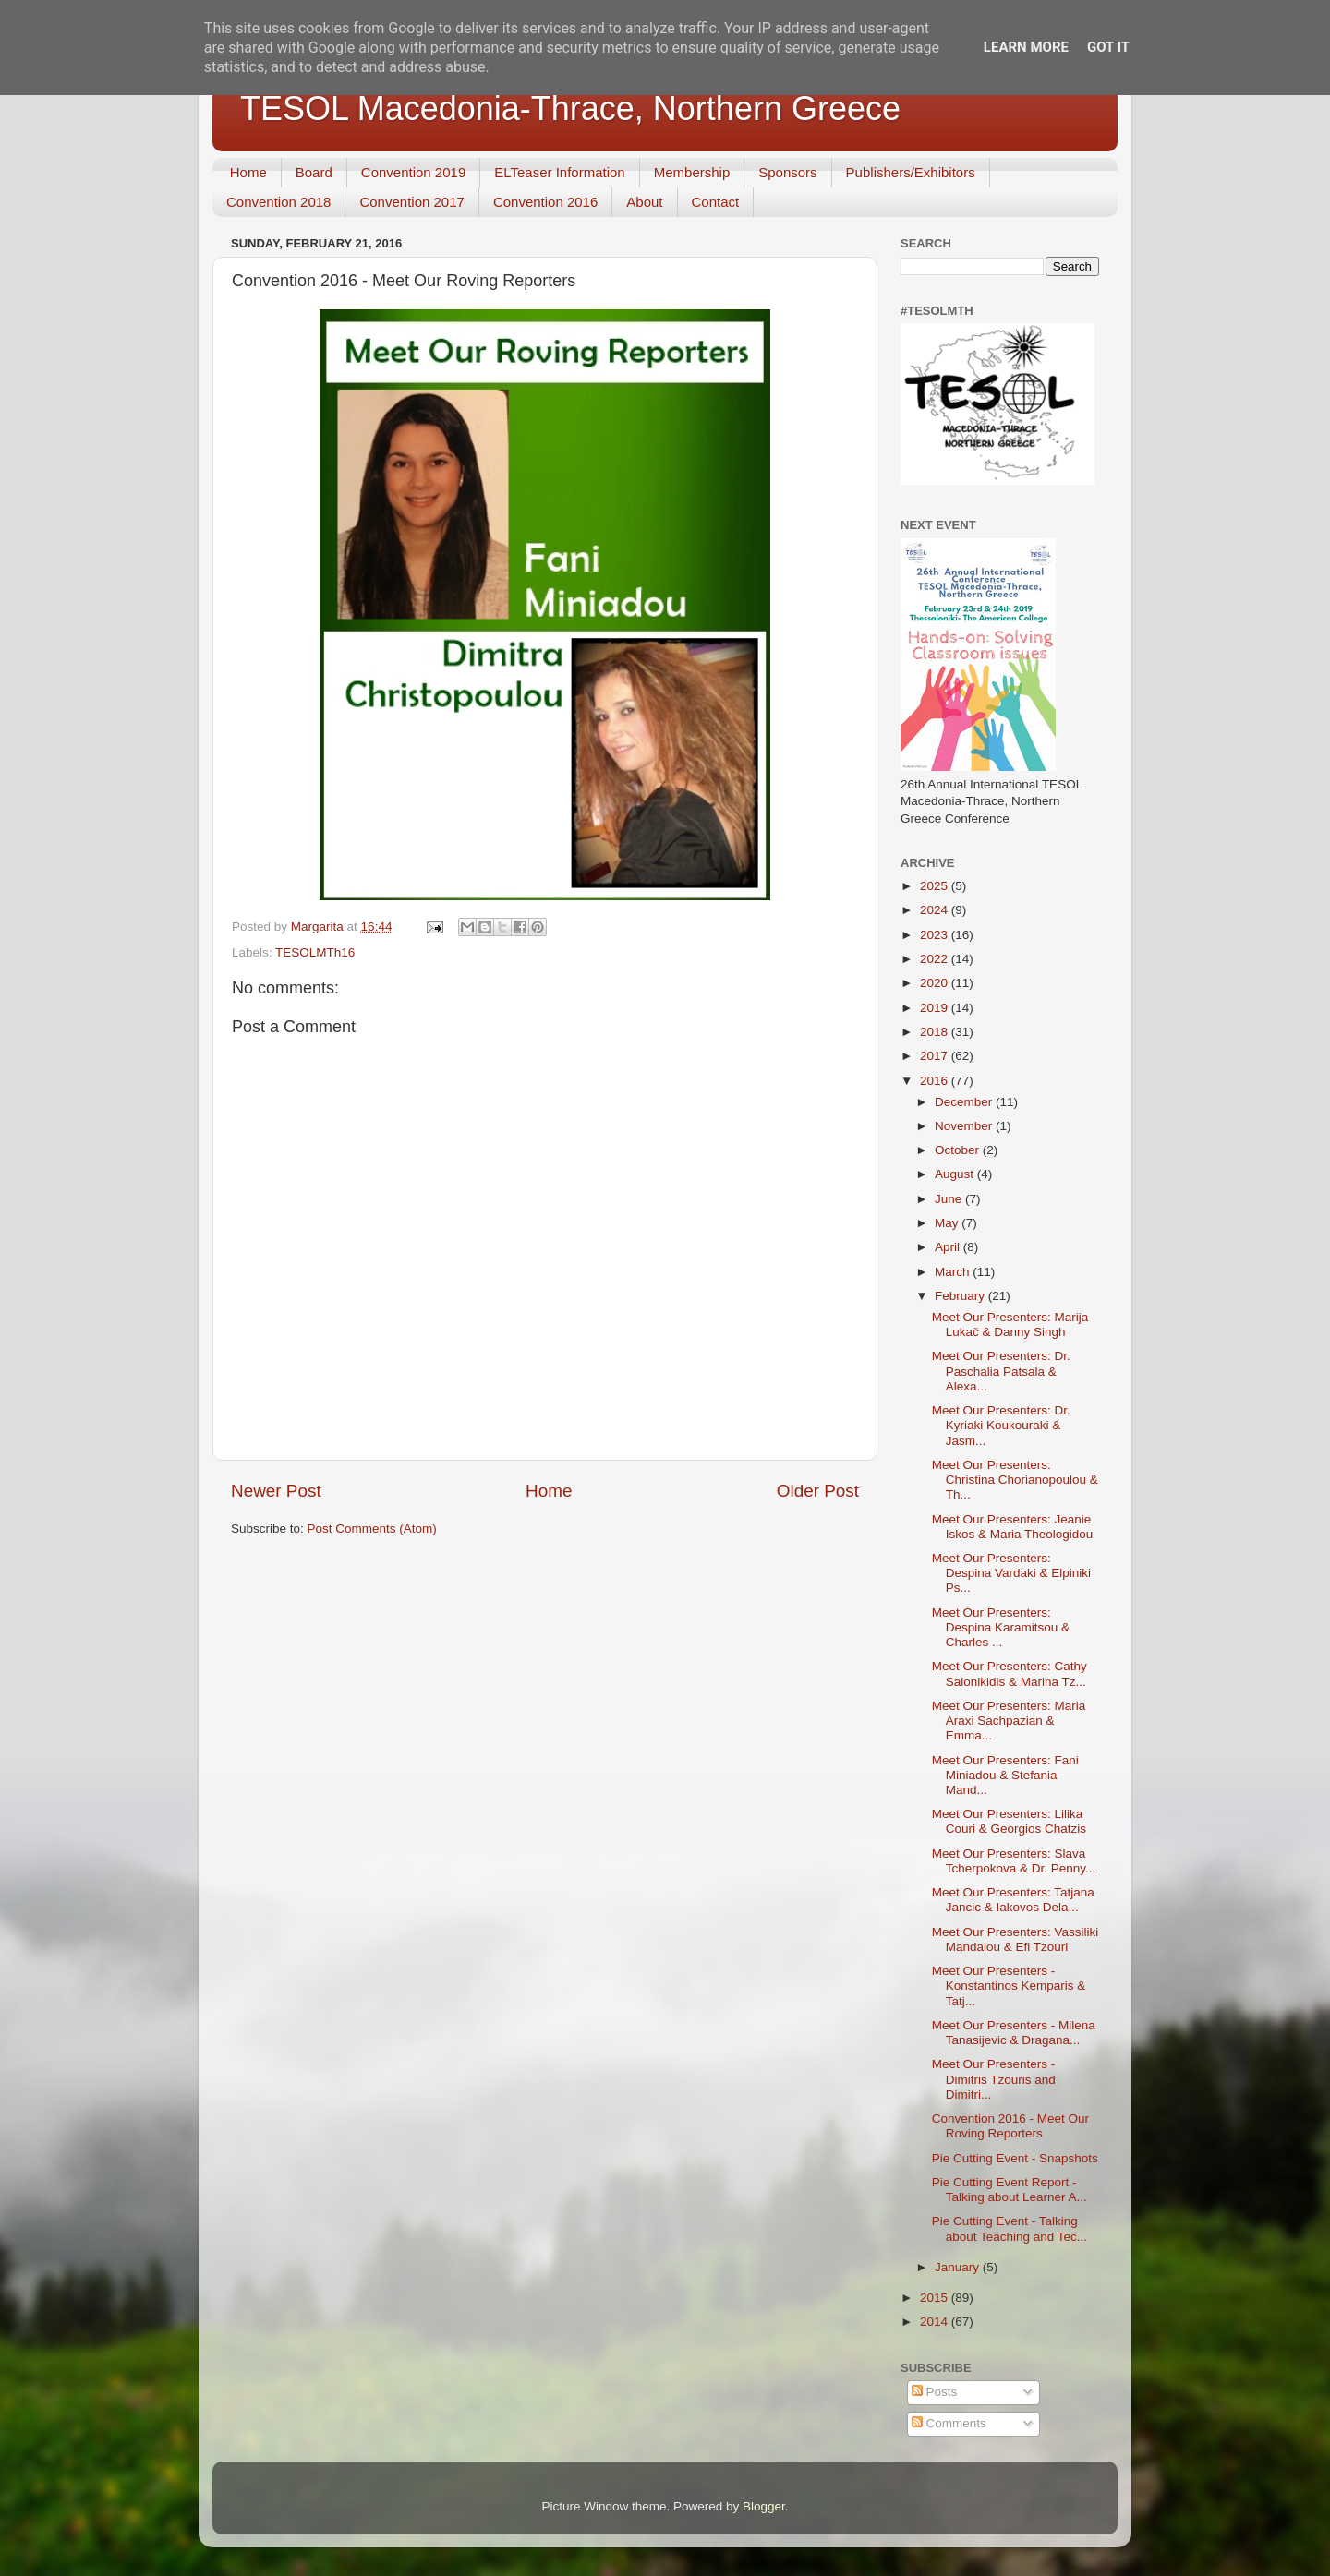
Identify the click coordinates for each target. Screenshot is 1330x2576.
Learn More (1026, 47)
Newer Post (276, 1490)
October (959, 1150)
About (644, 202)
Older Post (818, 1490)
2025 (935, 886)
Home (248, 172)
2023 (935, 935)
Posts (935, 2392)
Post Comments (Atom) (372, 1528)
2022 (935, 959)
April (949, 1247)
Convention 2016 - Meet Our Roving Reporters (1010, 2126)
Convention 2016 (545, 202)
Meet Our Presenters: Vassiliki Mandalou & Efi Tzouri (1015, 1939)
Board (314, 172)
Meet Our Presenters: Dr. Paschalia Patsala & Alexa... (1001, 1370)
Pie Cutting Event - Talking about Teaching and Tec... (1009, 2228)
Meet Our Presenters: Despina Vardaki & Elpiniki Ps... (1011, 1573)
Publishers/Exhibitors (910, 172)
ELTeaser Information (559, 172)
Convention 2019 (413, 172)
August (956, 1174)
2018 (935, 1032)
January (959, 2267)
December (965, 1102)
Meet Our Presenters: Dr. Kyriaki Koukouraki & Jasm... (1001, 1425)
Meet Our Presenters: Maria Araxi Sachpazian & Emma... (1009, 1720)
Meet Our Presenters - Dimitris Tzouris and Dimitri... (994, 2079)
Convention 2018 (278, 202)
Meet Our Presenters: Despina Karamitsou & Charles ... (1001, 1627)
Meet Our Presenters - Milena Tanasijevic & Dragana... (1013, 2032)
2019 (935, 1008)
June (950, 1199)
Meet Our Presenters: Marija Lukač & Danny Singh (1010, 1324)
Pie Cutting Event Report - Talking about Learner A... (1009, 2189)
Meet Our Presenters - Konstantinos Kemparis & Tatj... (1009, 1985)
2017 (935, 1056)
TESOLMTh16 (315, 952)
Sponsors (787, 172)
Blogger (764, 2506)
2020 (935, 983)
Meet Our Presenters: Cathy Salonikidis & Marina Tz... (1009, 1673)
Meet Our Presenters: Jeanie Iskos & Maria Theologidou (1013, 1526)
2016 (935, 1081)
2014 (935, 2322)
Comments (949, 2423)
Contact (716, 202)
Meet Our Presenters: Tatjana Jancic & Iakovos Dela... (1013, 1899)
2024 (935, 910)
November (965, 1126)
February (961, 1296)
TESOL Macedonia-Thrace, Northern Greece (570, 108)
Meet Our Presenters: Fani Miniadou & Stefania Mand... (1005, 1775)
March (954, 1272)
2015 (935, 2298)
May (948, 1223)
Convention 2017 (411, 202)
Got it (1108, 47)
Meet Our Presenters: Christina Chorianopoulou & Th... (1015, 1479)
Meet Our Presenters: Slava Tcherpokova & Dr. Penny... (1014, 1861)
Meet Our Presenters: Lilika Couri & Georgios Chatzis (1009, 1821)
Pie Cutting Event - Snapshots (1015, 2158)
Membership (692, 172)
